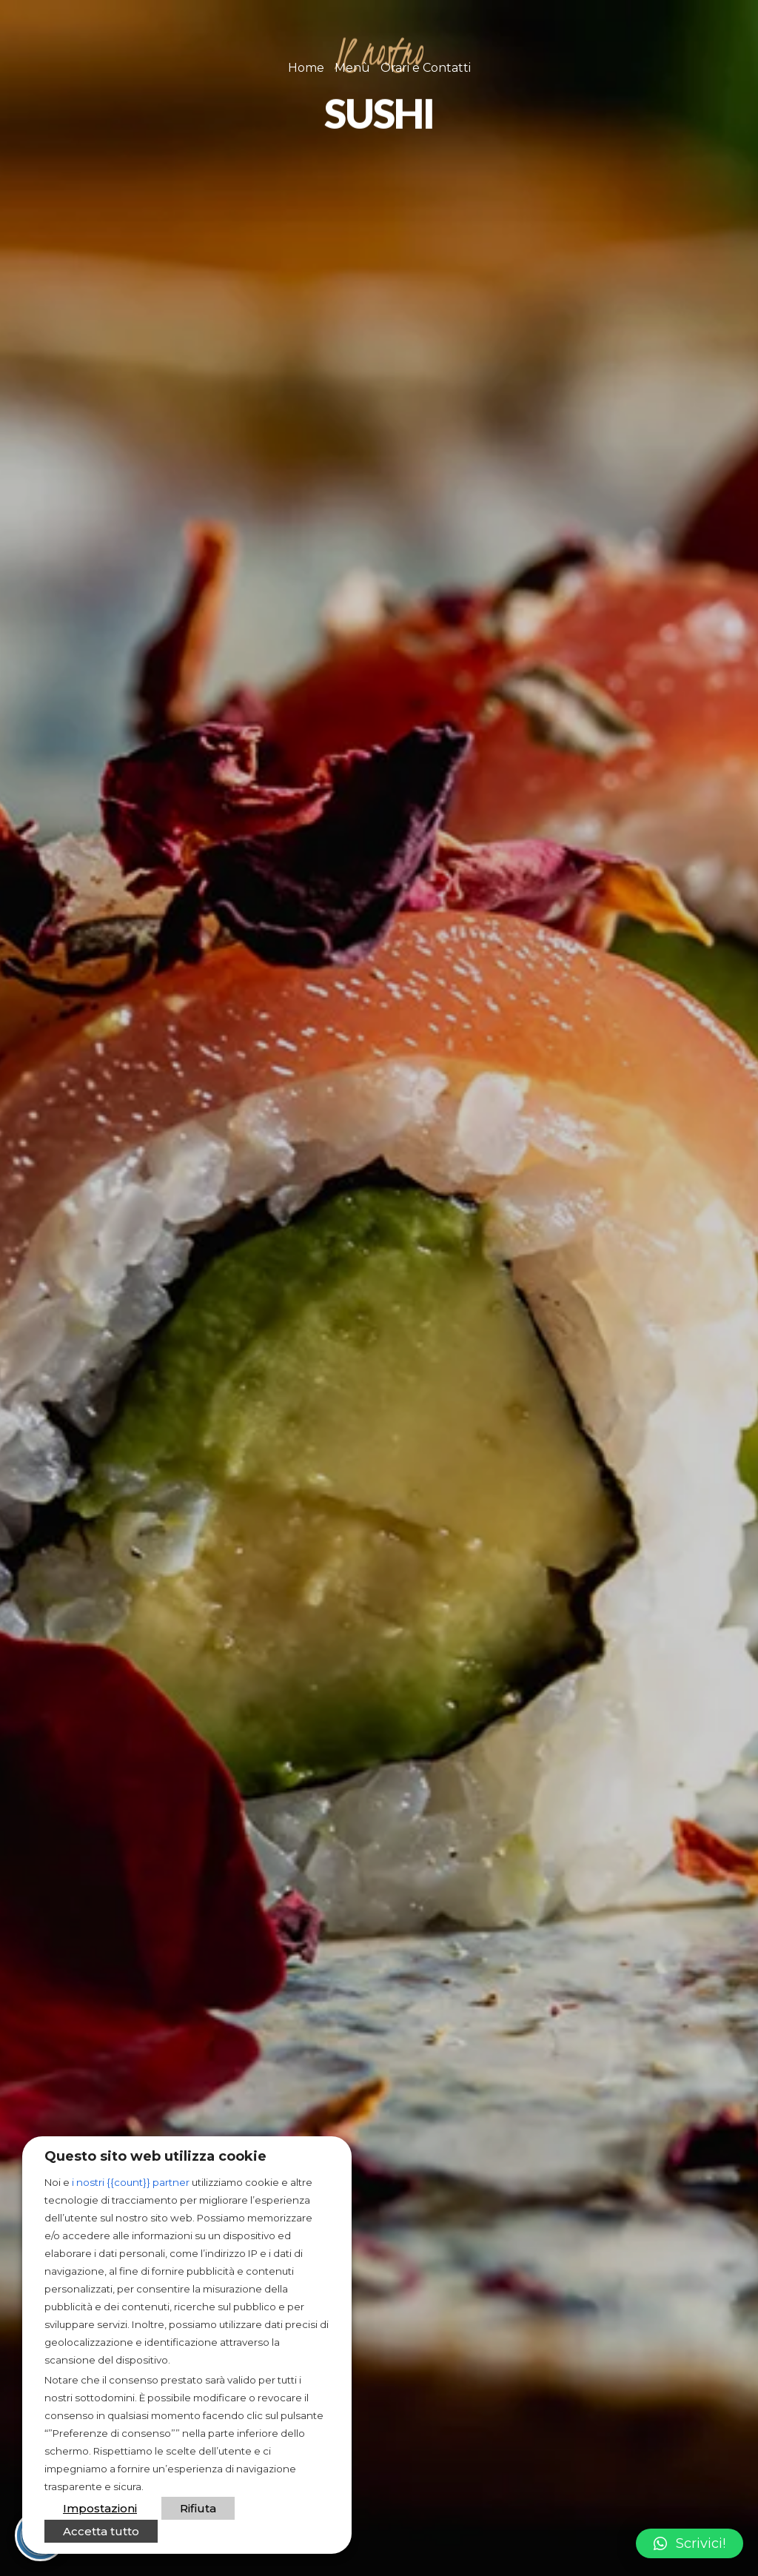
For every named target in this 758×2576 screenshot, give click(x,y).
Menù (352, 68)
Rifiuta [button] (198, 2508)
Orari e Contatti (425, 68)
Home (306, 68)
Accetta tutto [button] (101, 2531)
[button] (689, 2543)
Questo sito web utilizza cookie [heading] (155, 2156)
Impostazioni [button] (100, 2508)
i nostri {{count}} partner (131, 2182)
